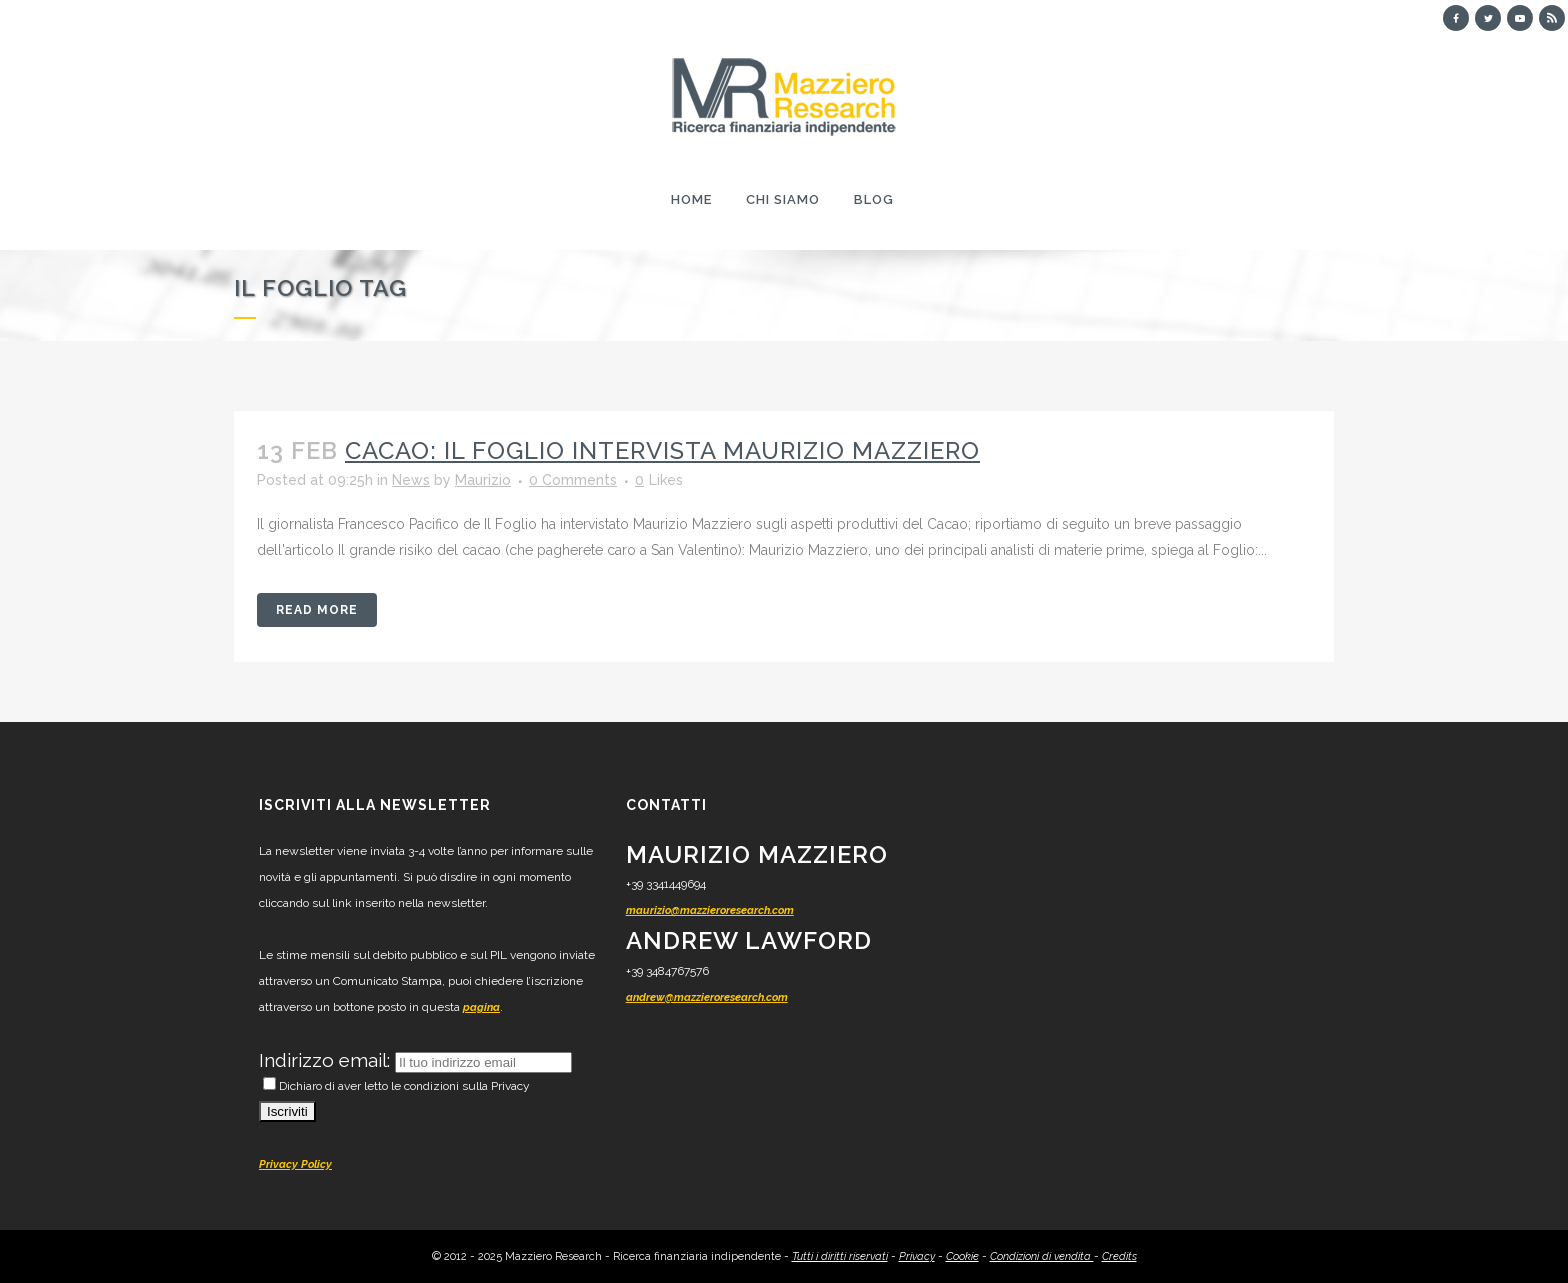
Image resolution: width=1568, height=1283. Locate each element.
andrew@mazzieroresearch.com (707, 997)
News (411, 480)
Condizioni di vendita (1042, 1256)
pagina (481, 1007)
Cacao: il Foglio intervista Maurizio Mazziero (662, 450)
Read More (317, 610)
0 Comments (573, 480)
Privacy (917, 1256)
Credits (1119, 1256)
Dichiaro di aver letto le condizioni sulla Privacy (396, 1086)
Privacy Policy (295, 1164)
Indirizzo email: (327, 1060)
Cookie (962, 1256)
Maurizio (483, 480)
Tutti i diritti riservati (840, 1256)
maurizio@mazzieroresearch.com (710, 910)
